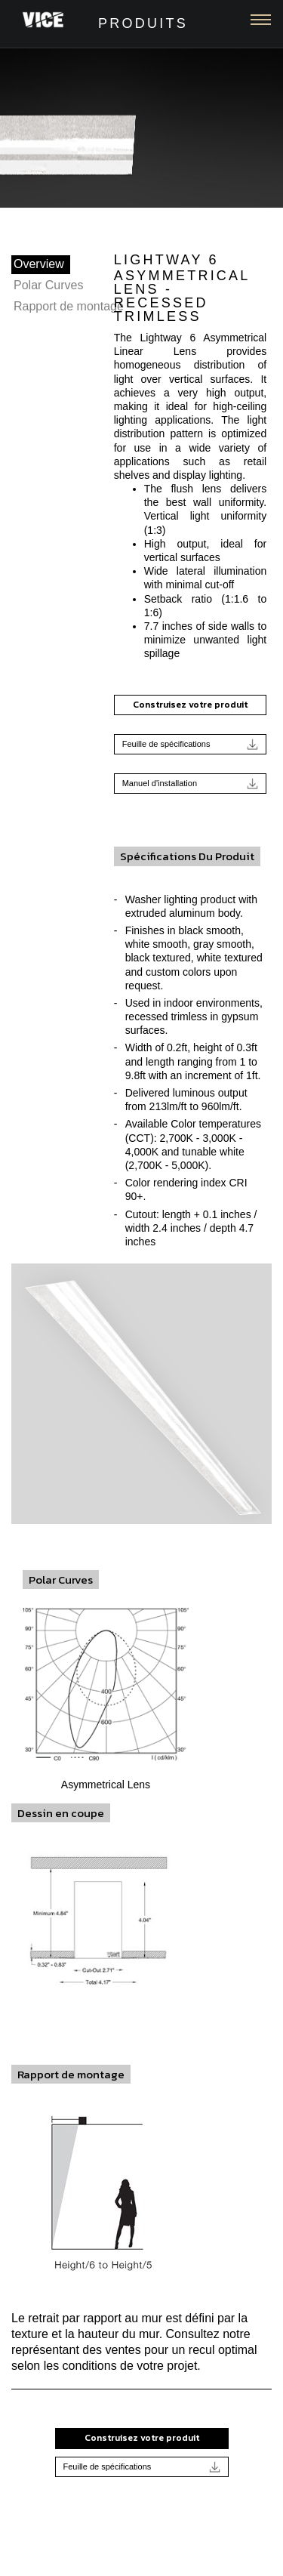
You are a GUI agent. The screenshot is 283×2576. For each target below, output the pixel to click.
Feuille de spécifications (190, 744)
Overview (39, 264)
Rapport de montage (69, 306)
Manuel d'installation (190, 783)
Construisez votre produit (190, 704)
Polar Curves (48, 285)
